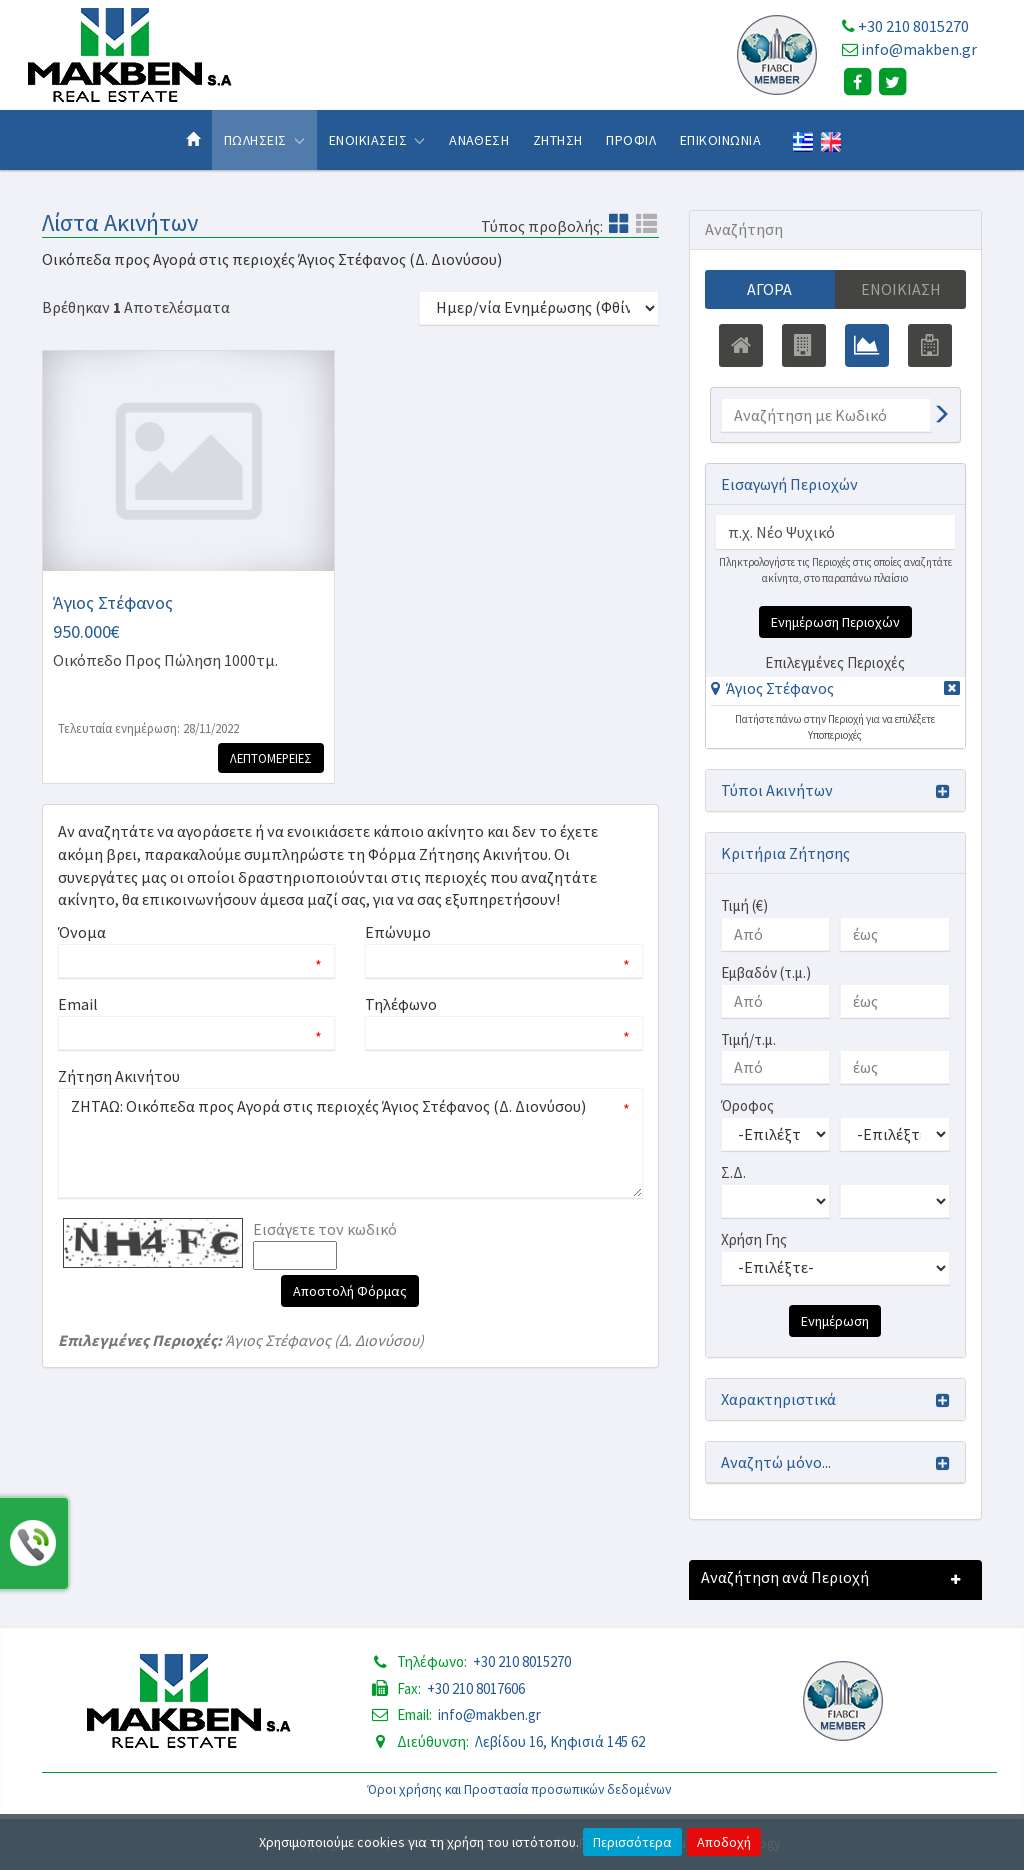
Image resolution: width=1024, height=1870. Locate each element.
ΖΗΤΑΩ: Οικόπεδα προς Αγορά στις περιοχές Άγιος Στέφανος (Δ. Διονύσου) (350, 1143)
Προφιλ (631, 140)
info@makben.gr (919, 49)
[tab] (835, 691)
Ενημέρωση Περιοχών (835, 622)
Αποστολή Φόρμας (350, 1291)
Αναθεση (479, 140)
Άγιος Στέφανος (780, 688)
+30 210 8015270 (913, 26)
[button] (772, 688)
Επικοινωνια (720, 140)
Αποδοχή (724, 1842)
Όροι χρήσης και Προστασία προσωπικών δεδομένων (519, 1789)
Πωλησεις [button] (264, 140)
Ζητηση (558, 140)
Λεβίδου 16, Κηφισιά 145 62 (560, 1741)
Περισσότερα (632, 1842)
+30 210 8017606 (476, 1688)
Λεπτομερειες (271, 758)
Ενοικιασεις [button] (377, 140)
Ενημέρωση (835, 1321)
